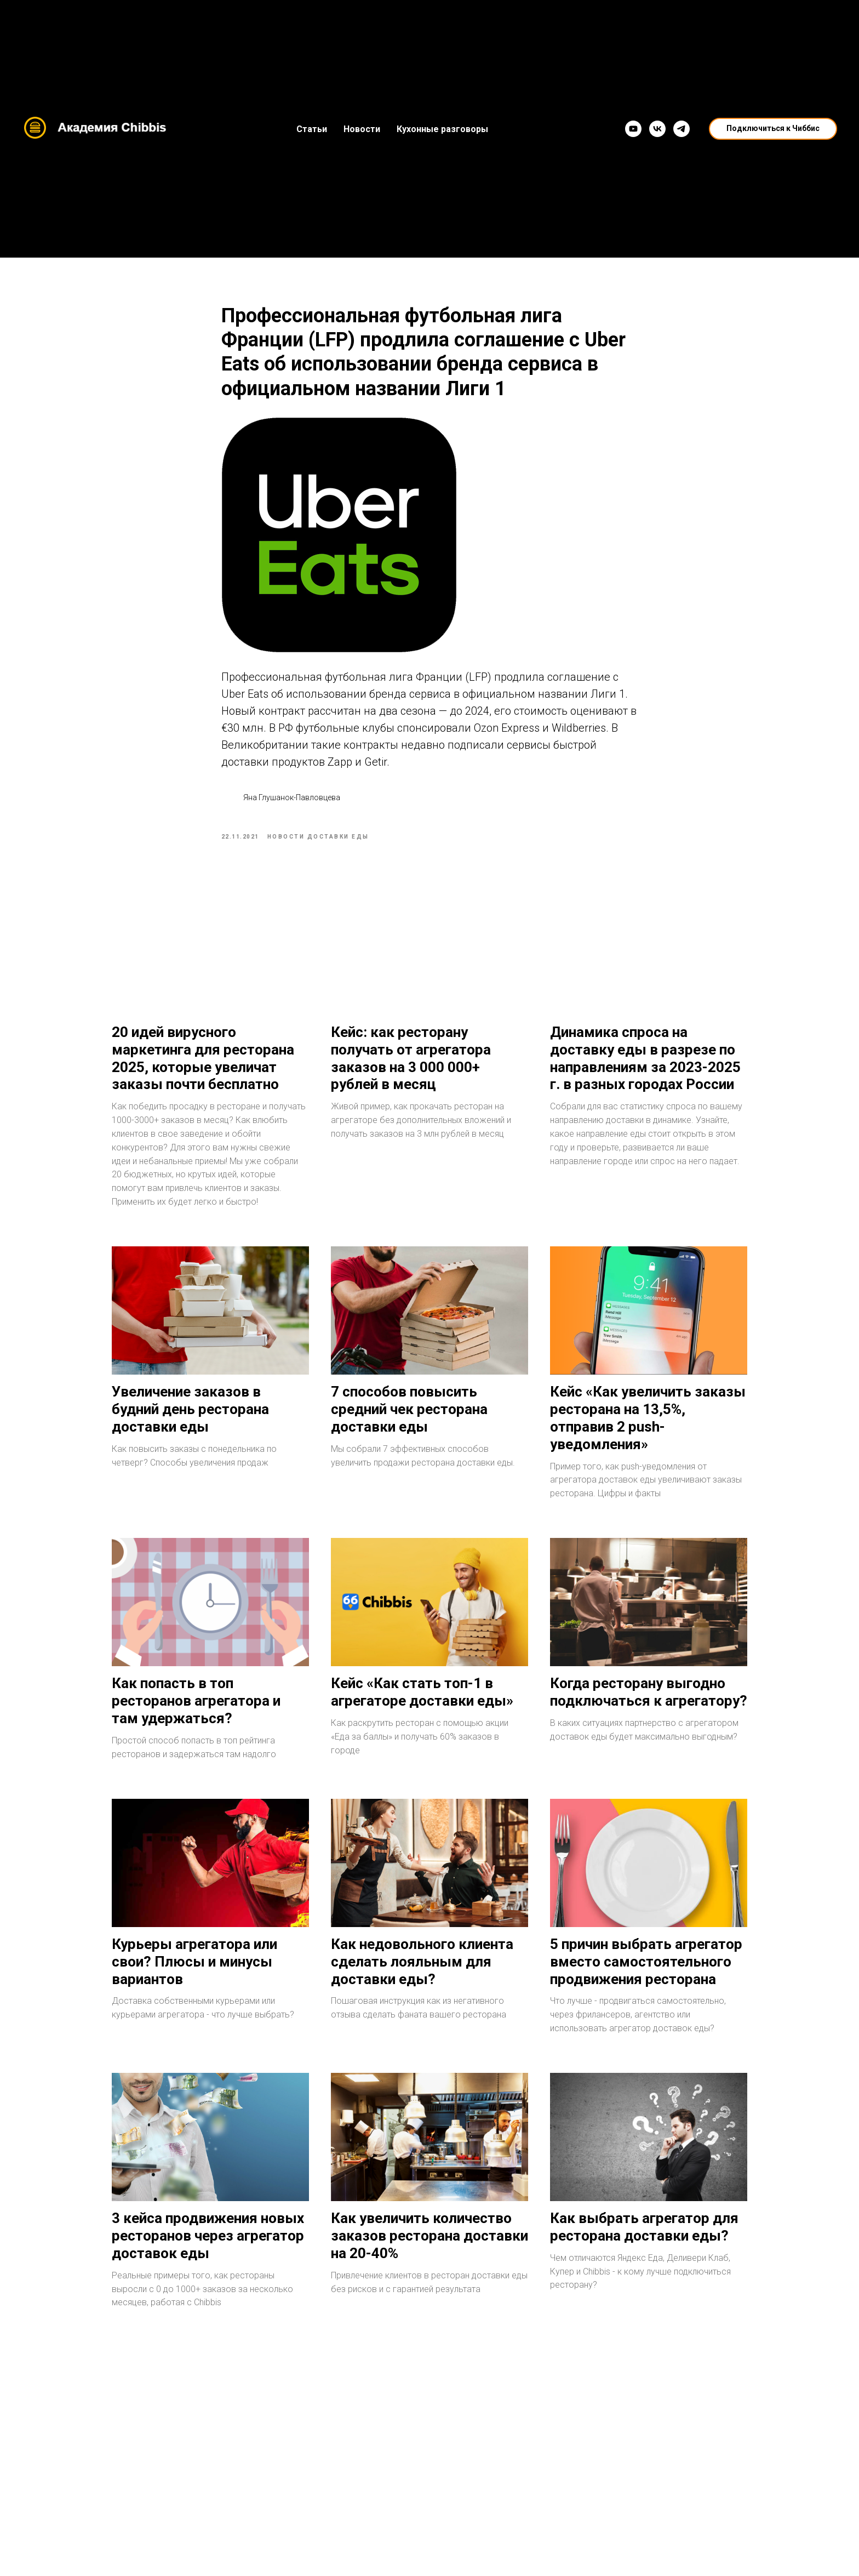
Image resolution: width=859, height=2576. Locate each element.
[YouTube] (633, 129)
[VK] (657, 129)
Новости (361, 129)
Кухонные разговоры (442, 129)
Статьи (311, 129)
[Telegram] (681, 129)
